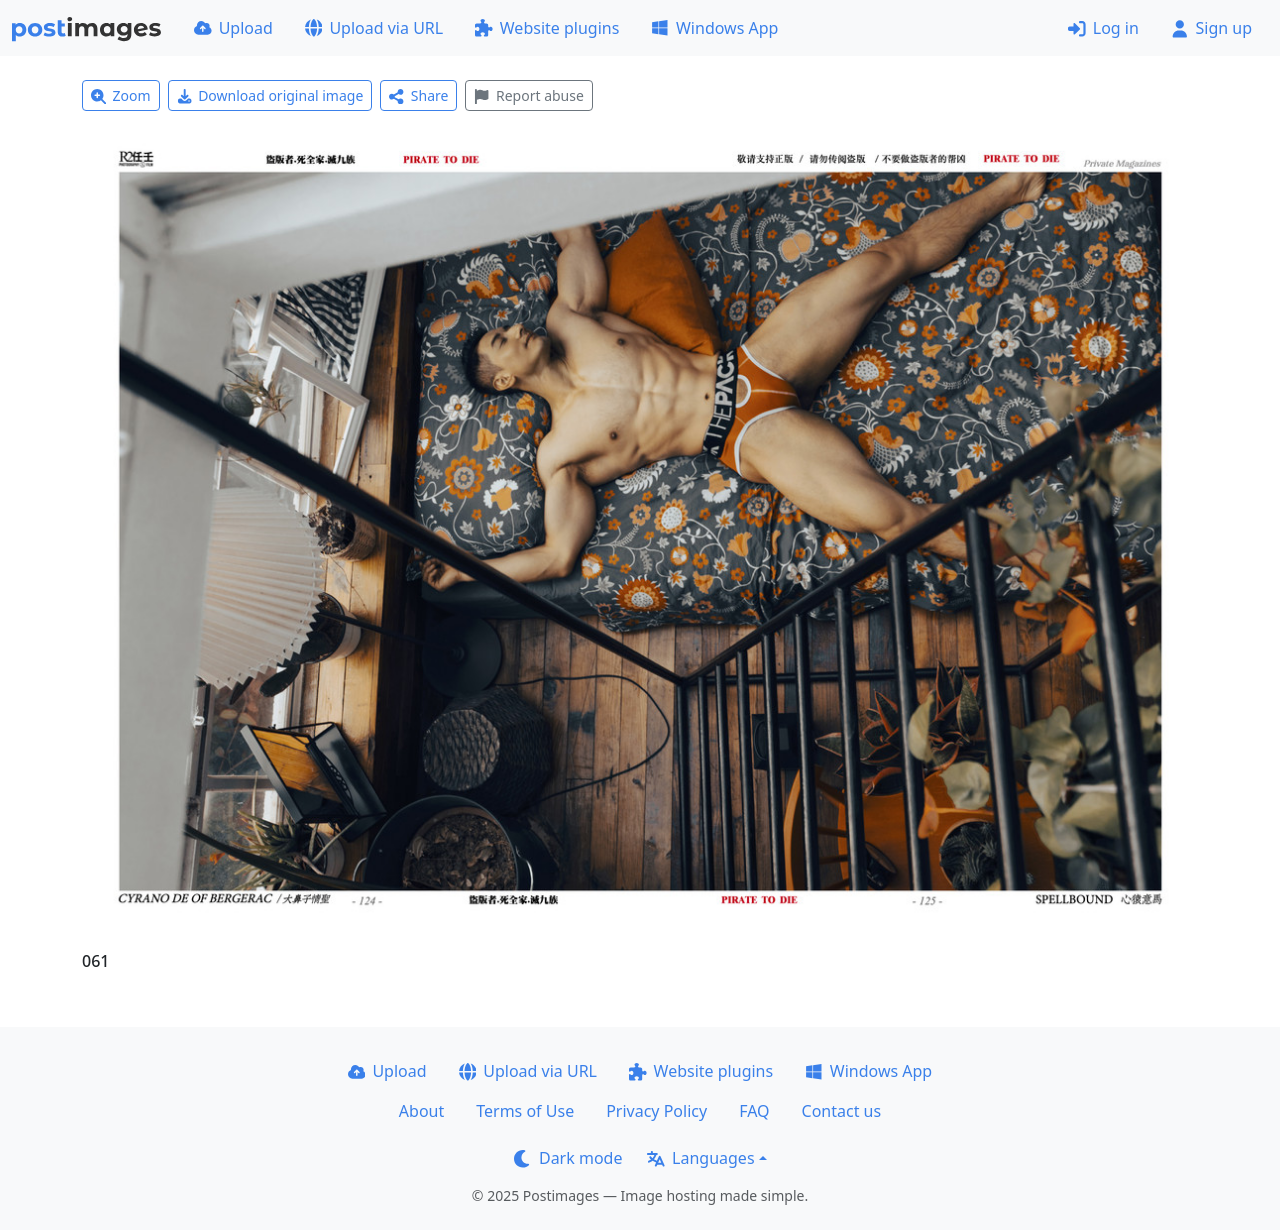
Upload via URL (374, 28)
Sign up (1211, 28)
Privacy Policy (656, 1111)
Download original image (270, 95)
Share (418, 95)
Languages (700, 1158)
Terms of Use (525, 1111)
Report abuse (528, 95)
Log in (1103, 28)
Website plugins (547, 28)
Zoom (121, 95)
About (421, 1111)
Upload (233, 28)
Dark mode (568, 1158)
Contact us (842, 1111)
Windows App (714, 28)
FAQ (754, 1111)
